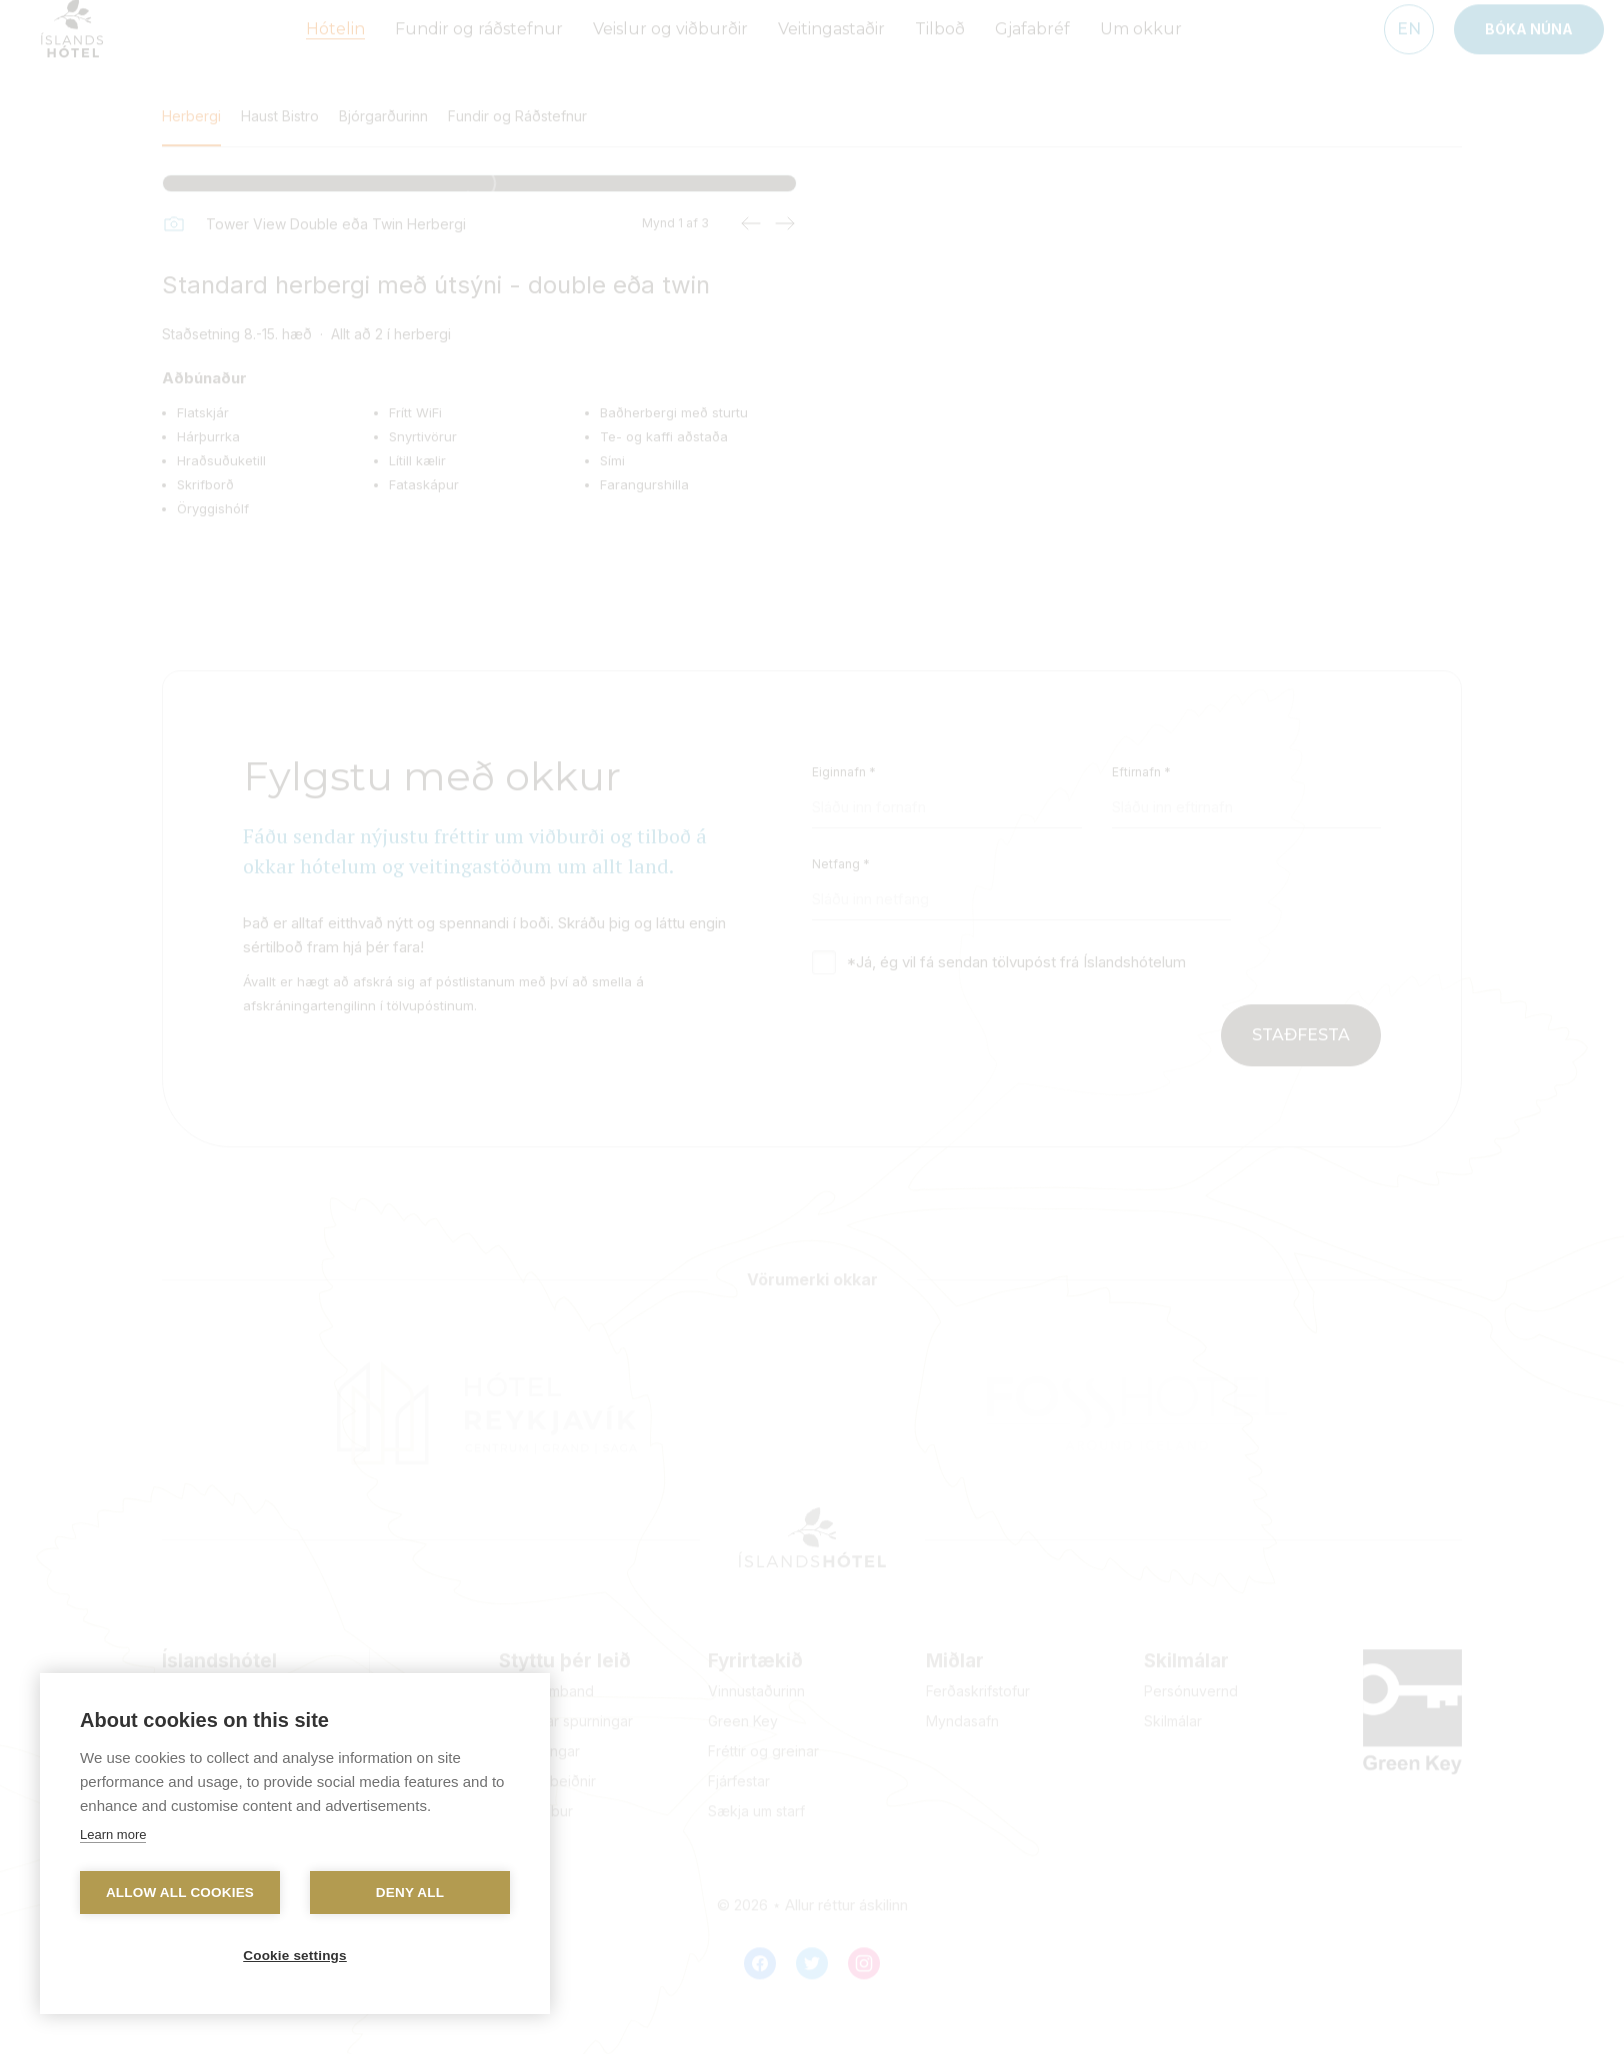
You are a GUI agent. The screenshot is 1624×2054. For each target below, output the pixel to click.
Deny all (410, 1892)
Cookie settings (295, 1955)
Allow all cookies (180, 1892)
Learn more (113, 1834)
